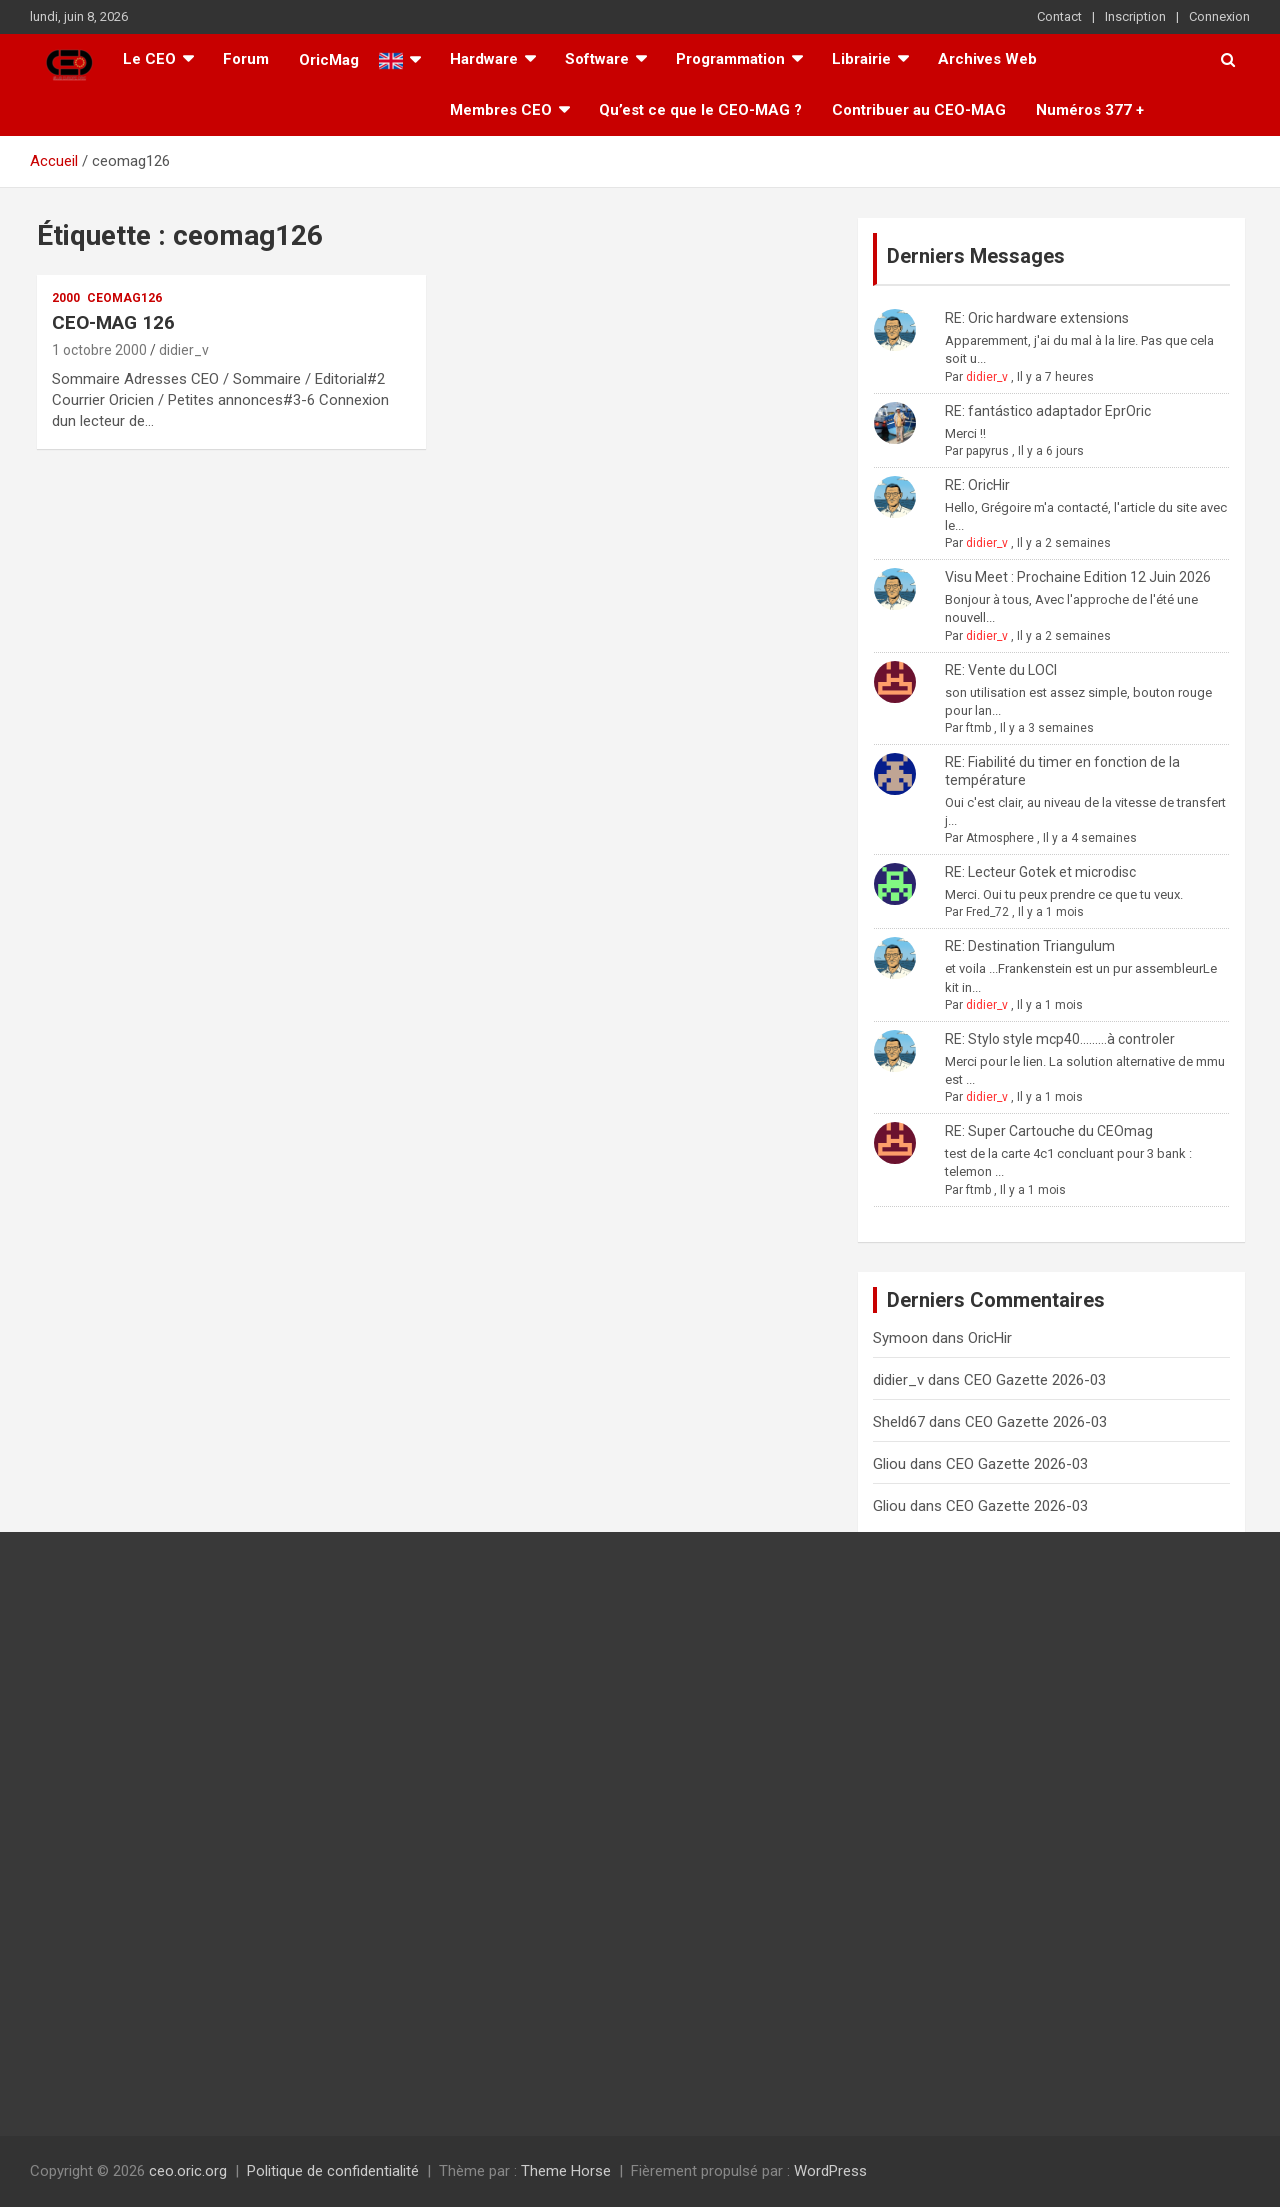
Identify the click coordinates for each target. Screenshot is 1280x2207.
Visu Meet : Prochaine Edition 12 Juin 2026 (1078, 577)
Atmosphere (1000, 838)
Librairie (861, 59)
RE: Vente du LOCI (1001, 670)
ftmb (978, 728)
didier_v (184, 350)
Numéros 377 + (1090, 110)
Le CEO (149, 59)
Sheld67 (899, 1422)
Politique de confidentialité (333, 2171)
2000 (66, 298)
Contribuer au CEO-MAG (919, 110)
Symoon (900, 1338)
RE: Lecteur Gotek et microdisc (1040, 872)
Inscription (1135, 16)
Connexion (1219, 16)
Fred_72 (987, 912)
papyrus (987, 451)
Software (597, 59)
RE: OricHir (977, 485)
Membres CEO (501, 110)
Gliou (889, 1464)
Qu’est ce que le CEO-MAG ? (700, 110)
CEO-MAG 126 (113, 322)
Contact (1059, 16)
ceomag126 (124, 298)
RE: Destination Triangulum (1030, 946)
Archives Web (987, 59)
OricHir (990, 1338)
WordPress (830, 2171)
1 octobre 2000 (99, 350)
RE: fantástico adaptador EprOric (1048, 411)
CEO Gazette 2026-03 (1035, 1380)
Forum (246, 59)
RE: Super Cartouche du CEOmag (1049, 1131)
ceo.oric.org (188, 2171)
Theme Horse (566, 2171)
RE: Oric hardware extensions (1037, 318)
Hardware (484, 59)
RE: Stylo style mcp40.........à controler (1060, 1039)
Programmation (730, 59)
